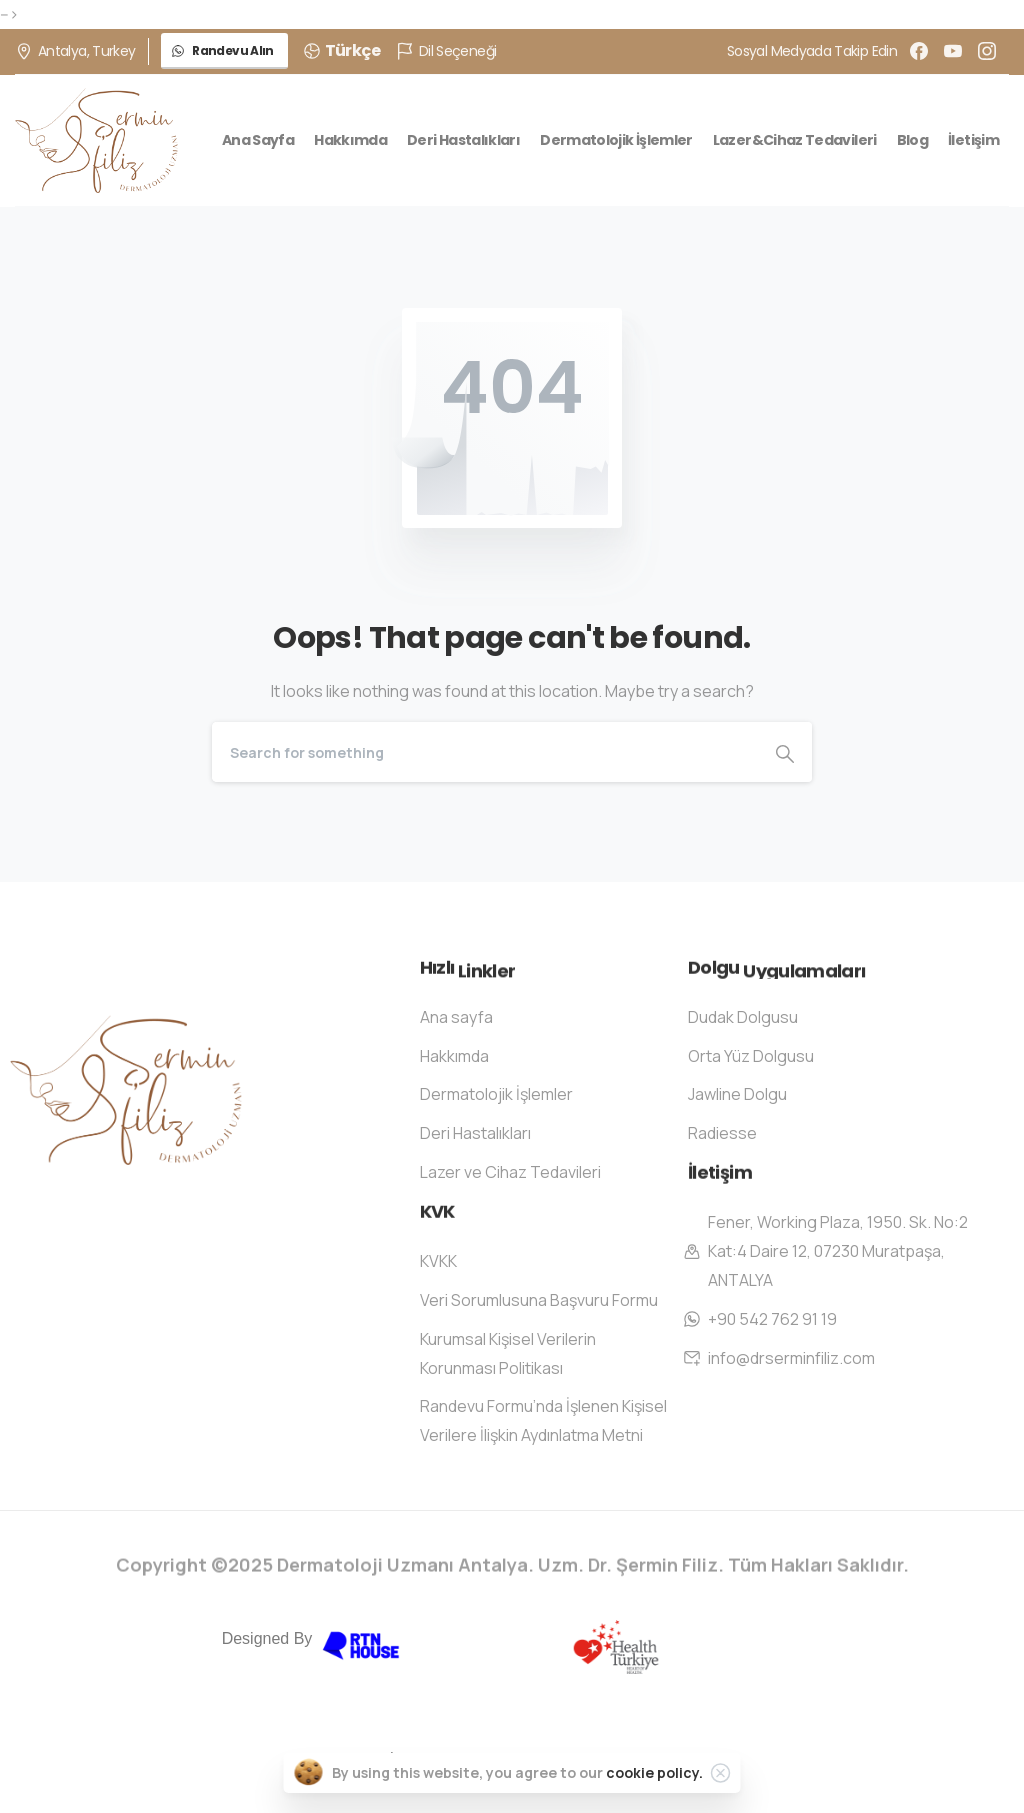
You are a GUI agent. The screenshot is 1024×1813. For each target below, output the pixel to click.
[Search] (485, 752)
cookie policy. (654, 1772)
